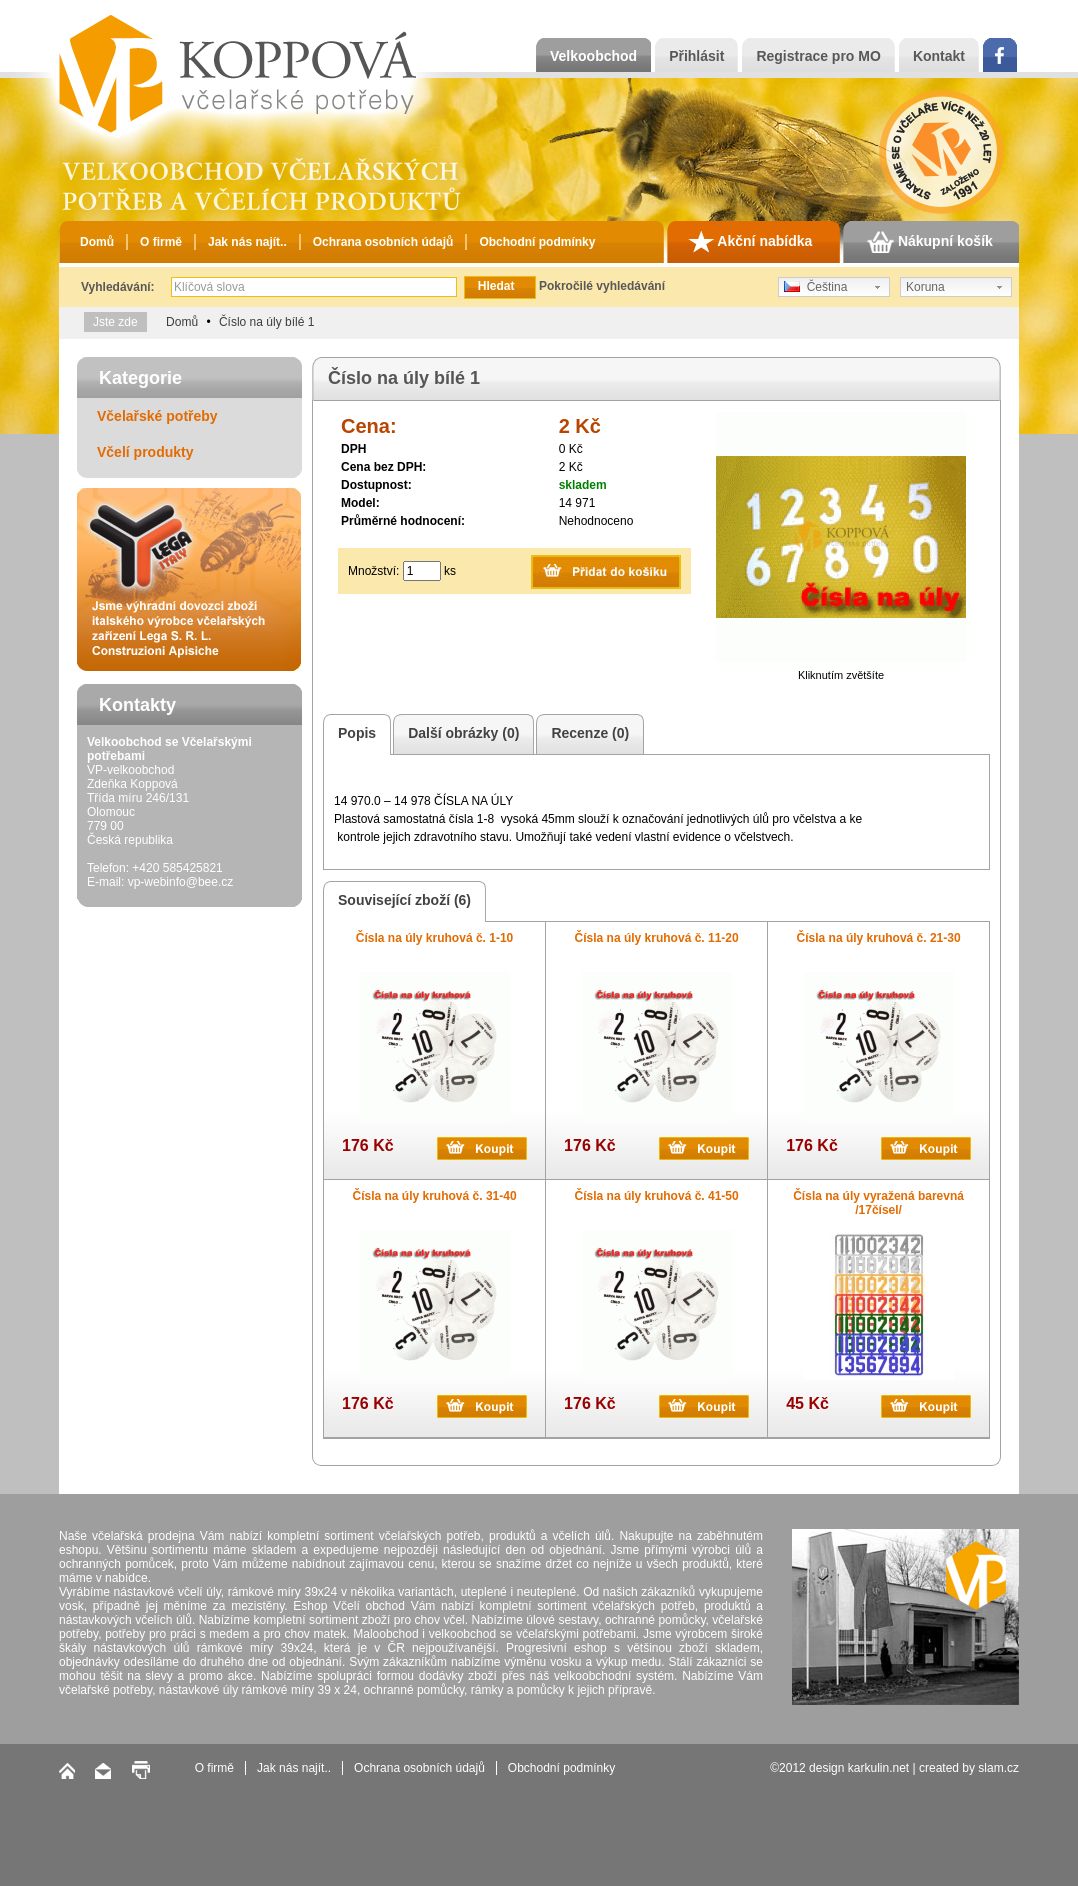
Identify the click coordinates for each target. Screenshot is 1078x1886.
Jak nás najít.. (247, 242)
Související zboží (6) (401, 901)
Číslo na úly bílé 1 (266, 322)
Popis (354, 734)
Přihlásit (696, 56)
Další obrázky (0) (460, 734)
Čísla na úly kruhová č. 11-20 (657, 938)
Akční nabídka (750, 242)
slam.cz (998, 1768)
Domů (97, 242)
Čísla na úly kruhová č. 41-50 (657, 1196)
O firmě (161, 242)
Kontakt (939, 56)
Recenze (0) (587, 734)
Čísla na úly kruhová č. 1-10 (434, 938)
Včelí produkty (145, 452)
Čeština (815, 287)
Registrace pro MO (818, 56)
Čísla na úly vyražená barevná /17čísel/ (878, 1203)
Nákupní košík (930, 242)
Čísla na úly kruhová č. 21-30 (879, 938)
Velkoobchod (593, 56)
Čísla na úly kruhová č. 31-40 (435, 1196)
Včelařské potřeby (157, 416)
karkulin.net (878, 1768)
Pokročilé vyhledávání (602, 286)
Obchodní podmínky (537, 242)
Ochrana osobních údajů (383, 242)
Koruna (925, 287)
